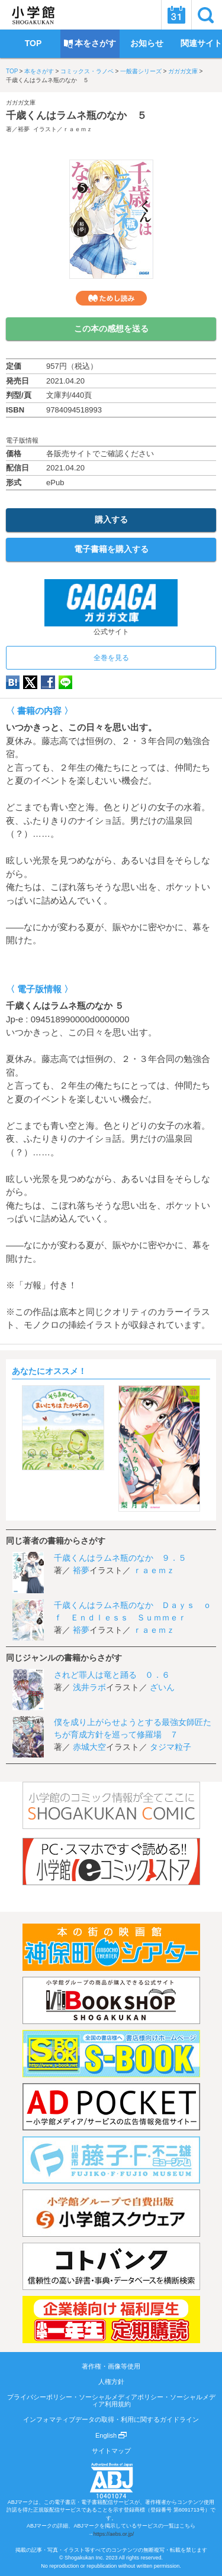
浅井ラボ (89, 1687)
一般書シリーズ (141, 71)
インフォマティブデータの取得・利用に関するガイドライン (111, 2419)
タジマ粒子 (170, 1747)
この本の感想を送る (111, 328)
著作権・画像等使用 (111, 2366)
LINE (65, 682)
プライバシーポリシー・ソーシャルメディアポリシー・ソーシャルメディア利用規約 (111, 2400)
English (111, 2435)
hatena (13, 682)
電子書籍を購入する (111, 549)
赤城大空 (89, 1747)
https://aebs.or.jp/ (114, 2534)
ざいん (162, 1687)
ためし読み (111, 298)
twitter (30, 682)
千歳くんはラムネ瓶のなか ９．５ (120, 1558)
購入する (111, 519)
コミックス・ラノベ (87, 71)
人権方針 (111, 2381)
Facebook (48, 682)
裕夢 (24, 129)
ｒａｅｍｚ (77, 129)
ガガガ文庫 (183, 71)
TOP (12, 71)
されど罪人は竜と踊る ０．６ (112, 1675)
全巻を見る (111, 658)
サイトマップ (111, 2450)
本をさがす (39, 71)
